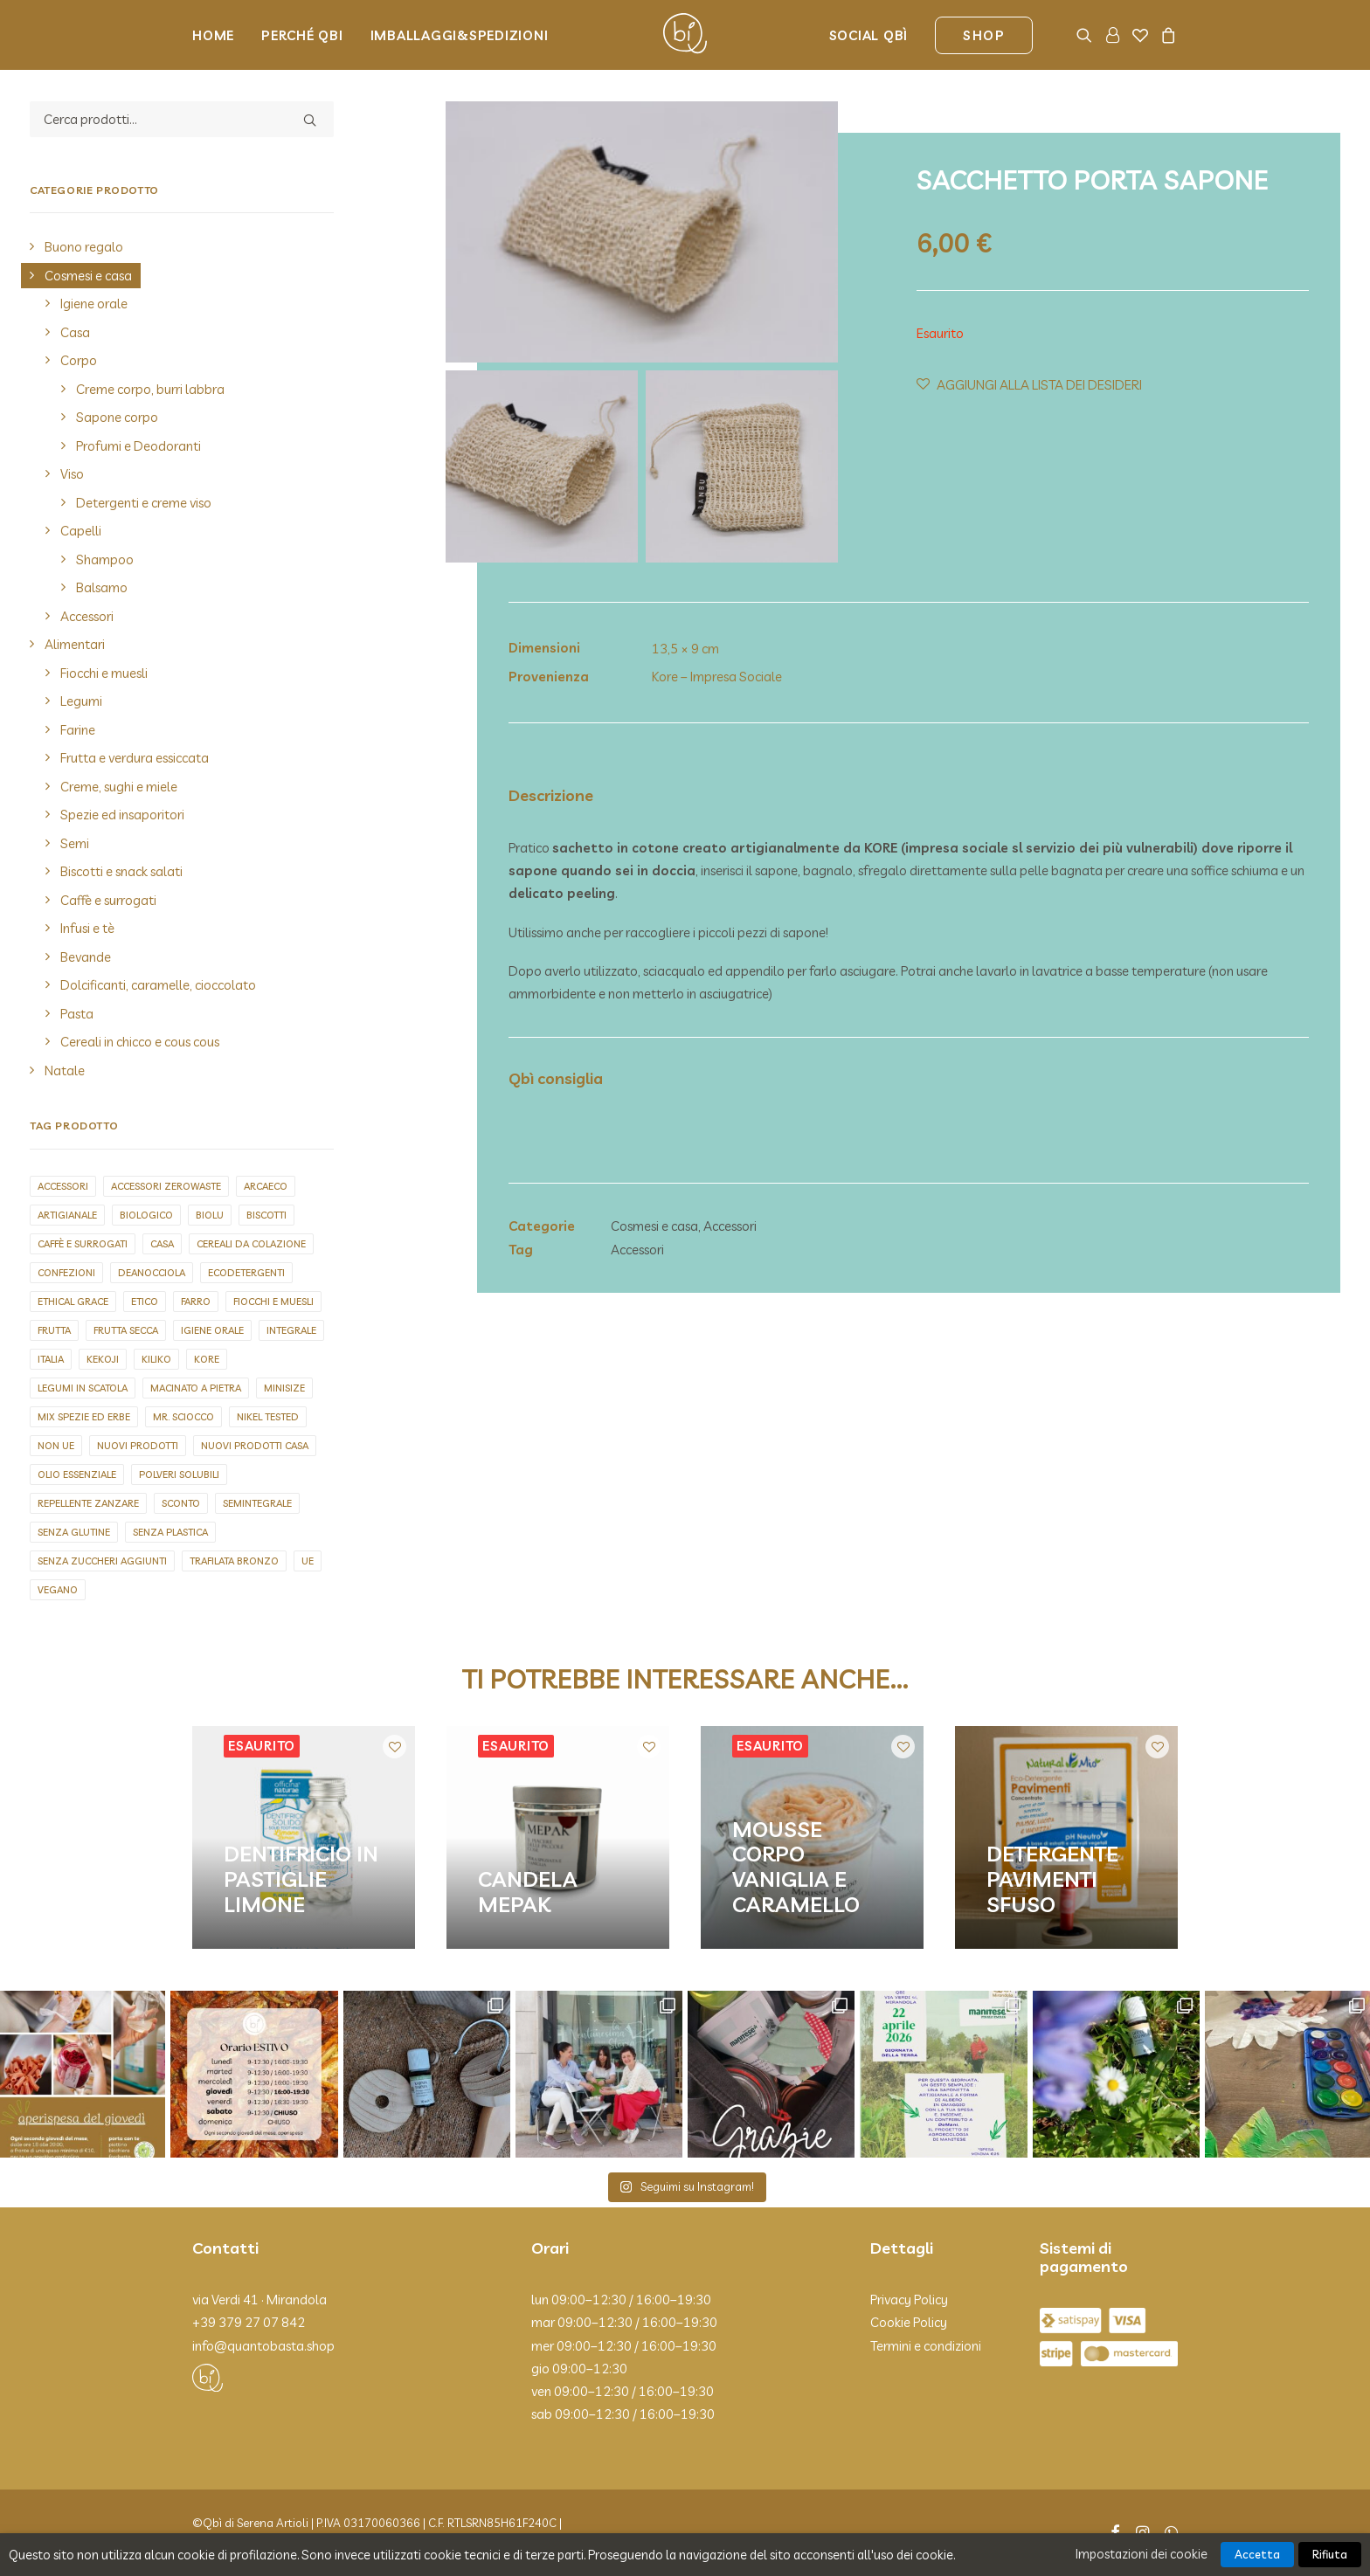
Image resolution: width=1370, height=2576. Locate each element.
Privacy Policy (909, 2299)
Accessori (730, 1226)
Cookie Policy (908, 2322)
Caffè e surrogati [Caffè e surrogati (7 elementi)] (83, 1244)
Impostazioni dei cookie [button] (1141, 2553)
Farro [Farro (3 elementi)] (196, 1301)
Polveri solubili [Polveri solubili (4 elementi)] (179, 1474)
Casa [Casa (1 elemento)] (162, 1244)
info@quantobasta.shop (263, 2346)
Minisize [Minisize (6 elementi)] (284, 1388)
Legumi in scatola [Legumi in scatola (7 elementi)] (83, 1388)
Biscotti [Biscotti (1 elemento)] (266, 1215)
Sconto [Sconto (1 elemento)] (181, 1503)
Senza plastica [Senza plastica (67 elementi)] (170, 1532)
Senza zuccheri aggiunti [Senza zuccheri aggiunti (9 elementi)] (102, 1561)
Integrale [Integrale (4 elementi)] (291, 1330)
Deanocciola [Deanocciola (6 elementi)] (151, 1273)
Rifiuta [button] (1329, 2554)
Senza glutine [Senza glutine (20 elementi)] (74, 1532)
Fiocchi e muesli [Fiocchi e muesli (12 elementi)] (273, 1301)
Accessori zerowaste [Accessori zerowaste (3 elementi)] (166, 1186)
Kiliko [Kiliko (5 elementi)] (156, 1359)
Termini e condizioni (925, 2346)
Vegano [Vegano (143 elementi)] (58, 1590)
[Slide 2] (742, 466)
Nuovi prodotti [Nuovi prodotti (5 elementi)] (137, 1446)
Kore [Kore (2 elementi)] (206, 1359)
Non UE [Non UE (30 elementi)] (56, 1446)
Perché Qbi (302, 35)
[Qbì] (685, 35)
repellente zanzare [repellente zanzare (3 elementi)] (88, 1503)
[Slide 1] (542, 466)
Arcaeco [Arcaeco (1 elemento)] (265, 1186)
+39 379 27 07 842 (248, 2322)
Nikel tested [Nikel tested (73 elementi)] (268, 1417)
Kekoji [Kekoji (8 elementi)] (102, 1359)
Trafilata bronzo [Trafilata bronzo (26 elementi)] (234, 1561)
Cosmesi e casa (654, 1226)
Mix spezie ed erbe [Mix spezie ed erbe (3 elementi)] (84, 1417)
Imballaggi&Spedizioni (459, 35)
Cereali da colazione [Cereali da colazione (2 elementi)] (251, 1244)
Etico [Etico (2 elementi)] (144, 1301)
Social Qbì (869, 35)
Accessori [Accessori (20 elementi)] (63, 1186)
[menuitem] (219, 35)
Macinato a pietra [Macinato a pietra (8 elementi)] (195, 1388)
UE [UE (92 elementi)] (307, 1561)
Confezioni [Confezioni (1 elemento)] (66, 1273)
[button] (1087, 35)
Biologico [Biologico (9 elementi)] (146, 1215)
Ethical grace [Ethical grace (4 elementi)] (73, 1301)
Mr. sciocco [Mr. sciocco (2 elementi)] (183, 1417)
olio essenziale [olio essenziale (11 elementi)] (77, 1474)
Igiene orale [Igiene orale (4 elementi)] (212, 1330)
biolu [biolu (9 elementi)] (210, 1215)
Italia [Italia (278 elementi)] (51, 1359)
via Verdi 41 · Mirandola (259, 2299)
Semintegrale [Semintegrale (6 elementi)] (257, 1503)
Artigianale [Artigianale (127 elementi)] (67, 1215)
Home (213, 35)
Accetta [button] (1257, 2554)
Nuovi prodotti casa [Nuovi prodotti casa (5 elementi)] (254, 1446)
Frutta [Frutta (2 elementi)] (54, 1330)
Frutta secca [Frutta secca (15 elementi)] (125, 1330)
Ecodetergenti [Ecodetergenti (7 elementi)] (246, 1273)
